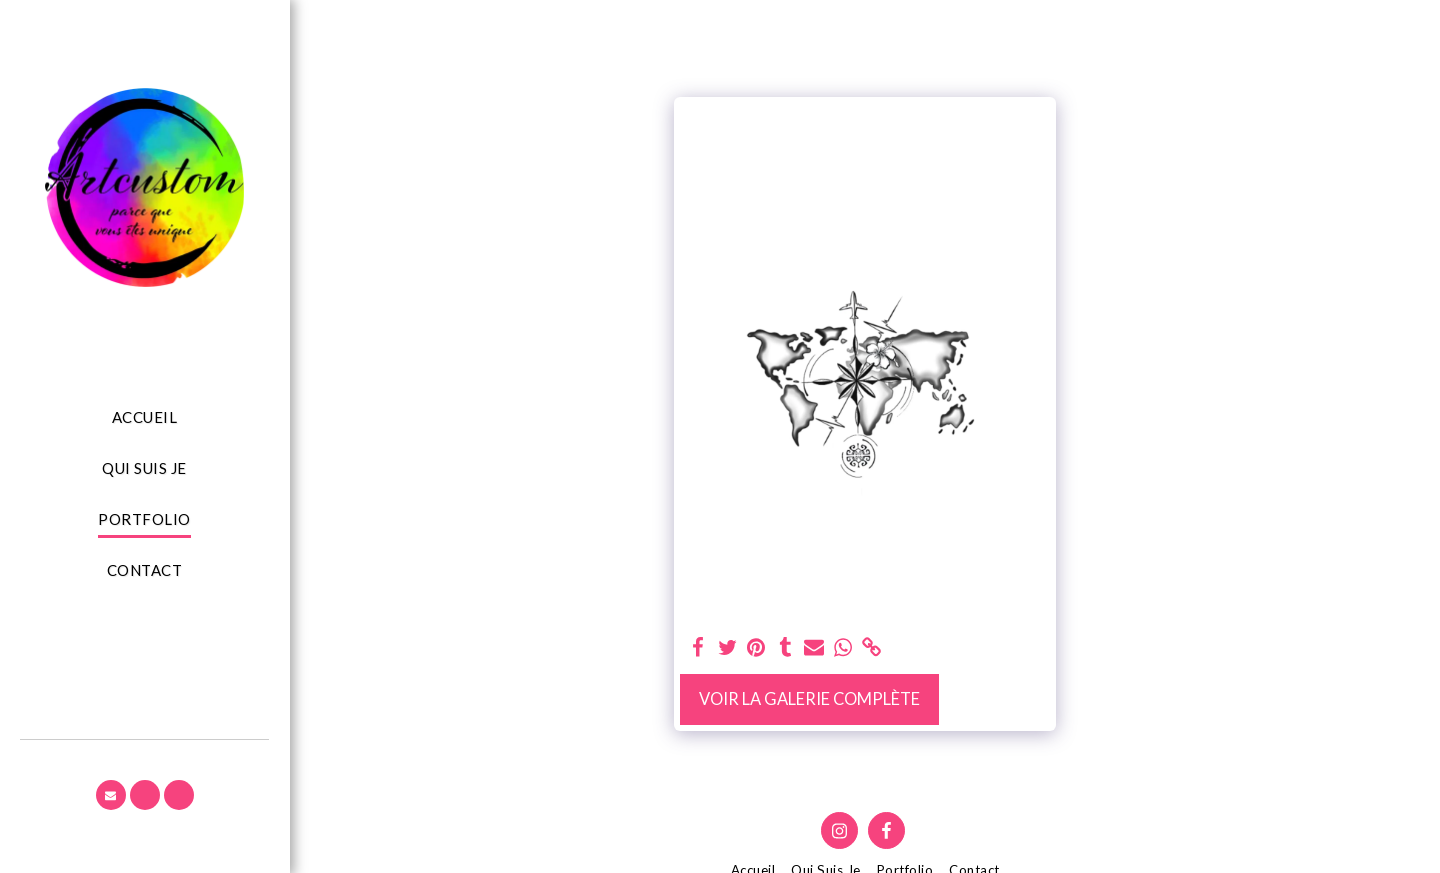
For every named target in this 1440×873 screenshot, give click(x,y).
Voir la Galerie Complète (809, 699)
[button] (111, 795)
